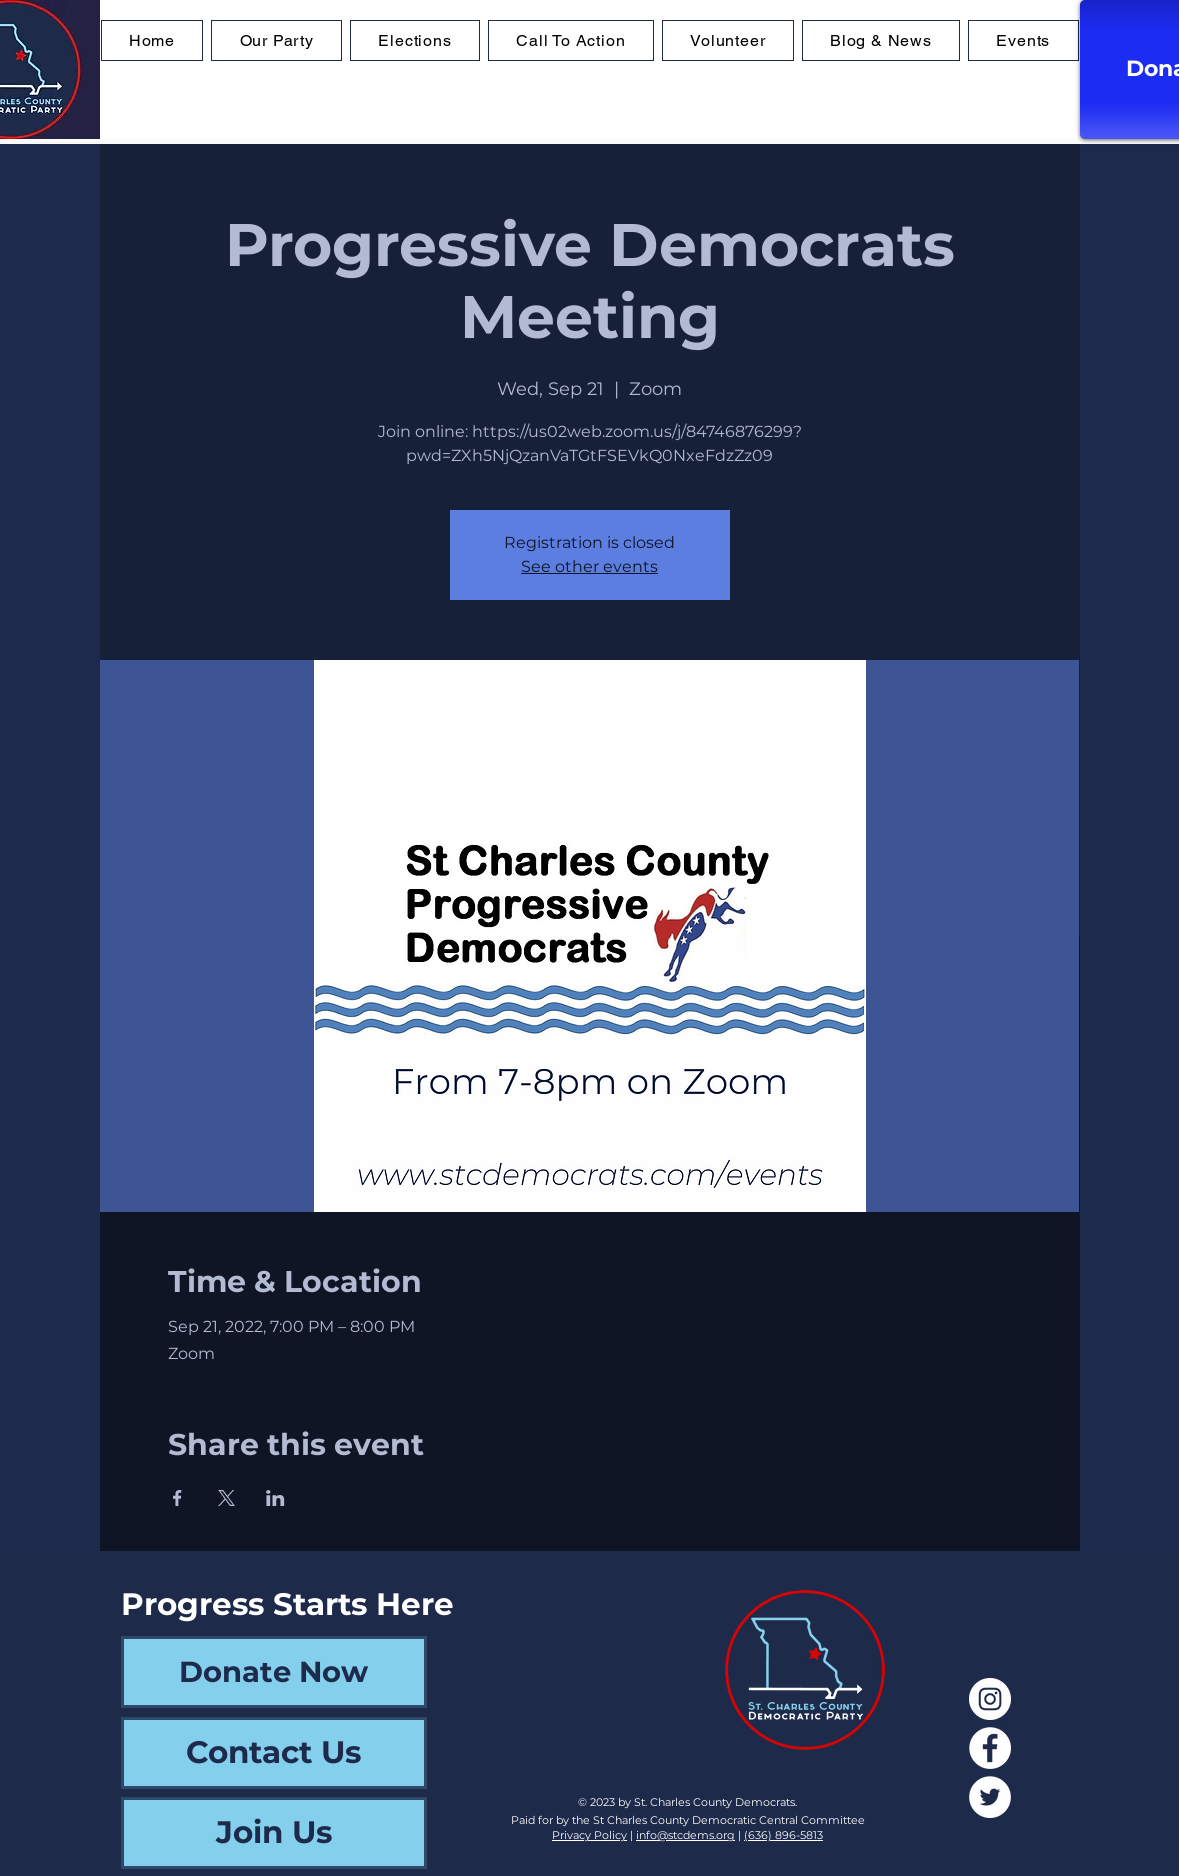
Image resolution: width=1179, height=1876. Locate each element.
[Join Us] (274, 1833)
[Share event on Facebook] (177, 1498)
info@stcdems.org (685, 1835)
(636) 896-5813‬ (783, 1835)
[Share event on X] (226, 1498)
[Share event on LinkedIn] (275, 1498)
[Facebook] (990, 1748)
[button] (415, 40)
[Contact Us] (274, 1753)
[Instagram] (990, 1699)
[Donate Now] (274, 1672)
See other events (589, 566)
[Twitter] (990, 1797)
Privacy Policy (589, 1835)
